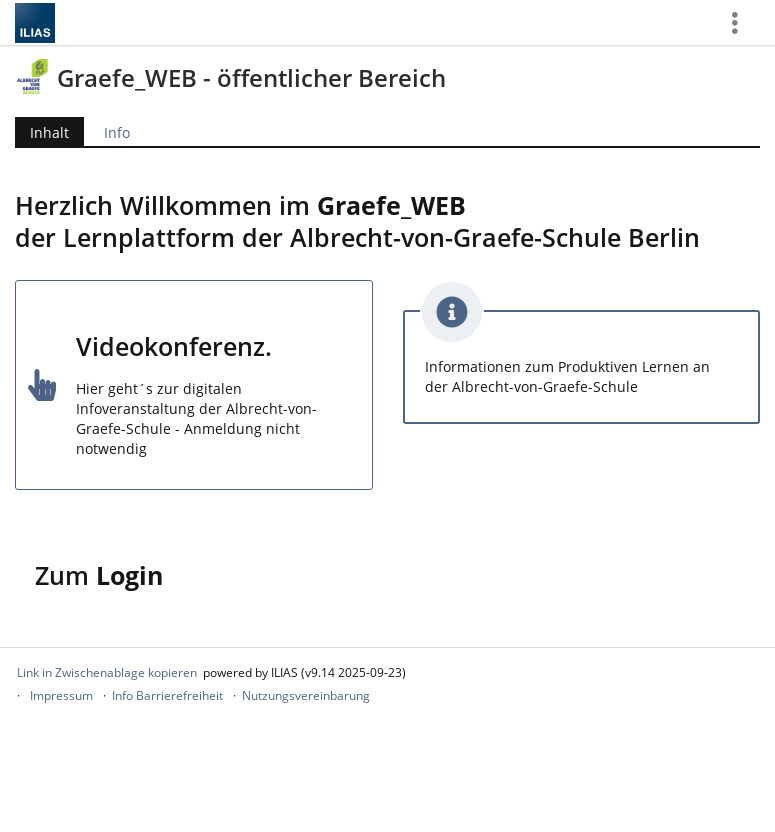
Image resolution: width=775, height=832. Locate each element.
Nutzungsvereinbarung (306, 695)
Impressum (61, 695)
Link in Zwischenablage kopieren (107, 672)
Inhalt (49, 132)
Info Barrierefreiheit (167, 695)
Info (117, 132)
